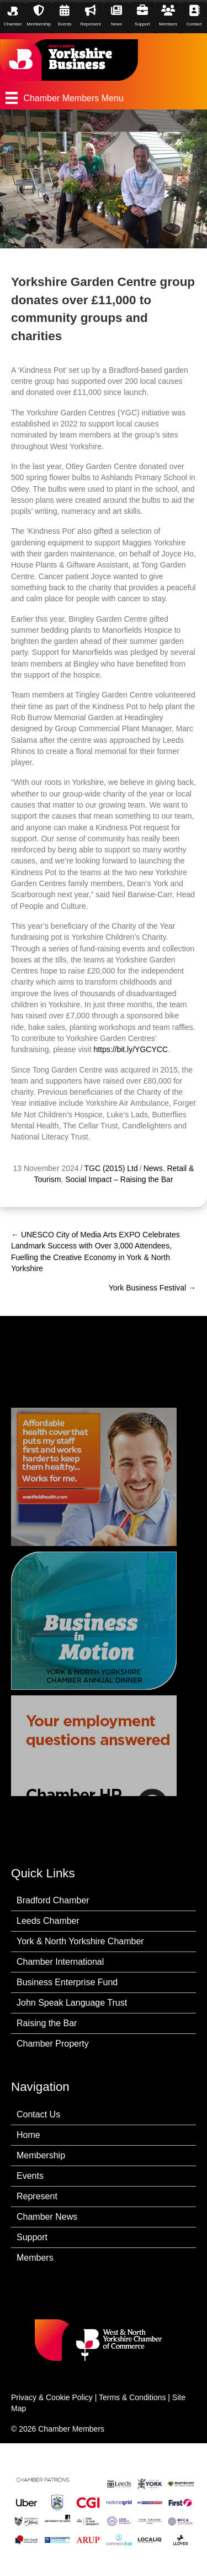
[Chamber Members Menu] (103, 98)
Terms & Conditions (132, 2397)
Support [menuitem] (32, 2237)
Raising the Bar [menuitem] (47, 2023)
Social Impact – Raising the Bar (119, 1179)
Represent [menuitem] (37, 2196)
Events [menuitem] (30, 2176)
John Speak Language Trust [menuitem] (72, 2002)
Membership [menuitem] (41, 2155)
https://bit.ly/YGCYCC (130, 1049)
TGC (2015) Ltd (110, 1168)
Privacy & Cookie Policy (52, 2397)
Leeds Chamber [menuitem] (48, 1921)
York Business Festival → (152, 1287)
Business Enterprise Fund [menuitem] (67, 1982)
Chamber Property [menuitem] (53, 2043)
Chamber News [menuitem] (47, 2216)
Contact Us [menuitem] (38, 2114)
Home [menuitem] (28, 2135)
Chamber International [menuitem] (60, 1961)
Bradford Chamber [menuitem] (53, 1900)
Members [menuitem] (35, 2257)
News (153, 1168)
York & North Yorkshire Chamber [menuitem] (80, 1941)
